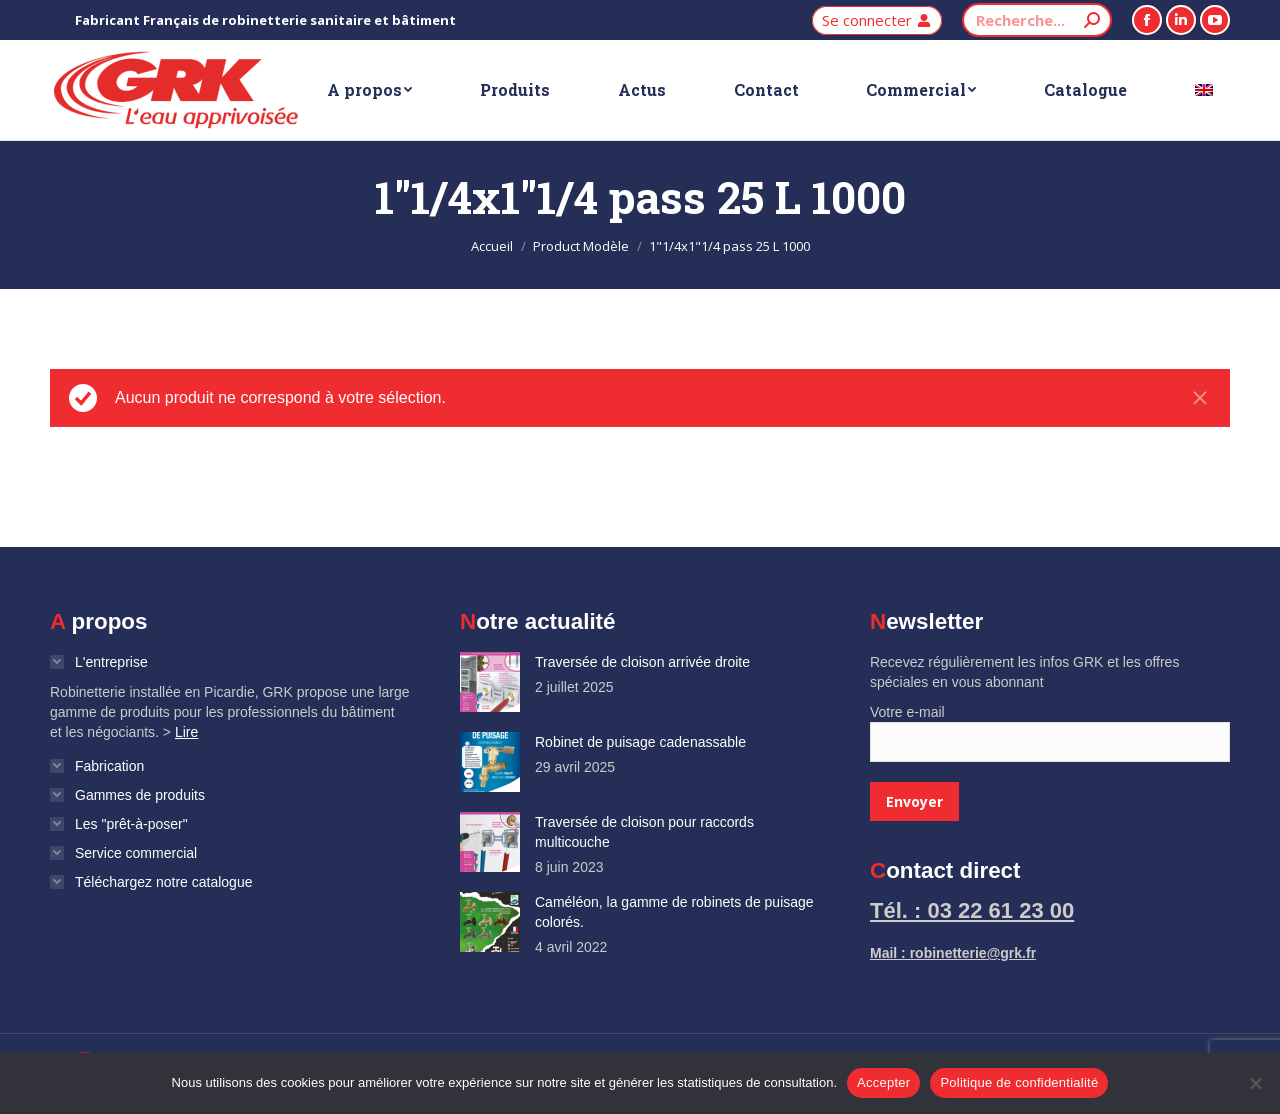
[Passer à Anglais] (1204, 90)
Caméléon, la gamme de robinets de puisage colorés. (674, 912)
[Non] (1255, 1083)
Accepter (883, 1082)
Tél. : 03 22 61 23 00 (972, 910)
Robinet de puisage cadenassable (640, 742)
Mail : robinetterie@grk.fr (953, 953)
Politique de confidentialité (1019, 1082)
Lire (186, 732)
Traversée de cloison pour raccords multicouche (644, 832)
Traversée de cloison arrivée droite (642, 662)
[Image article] (490, 682)
